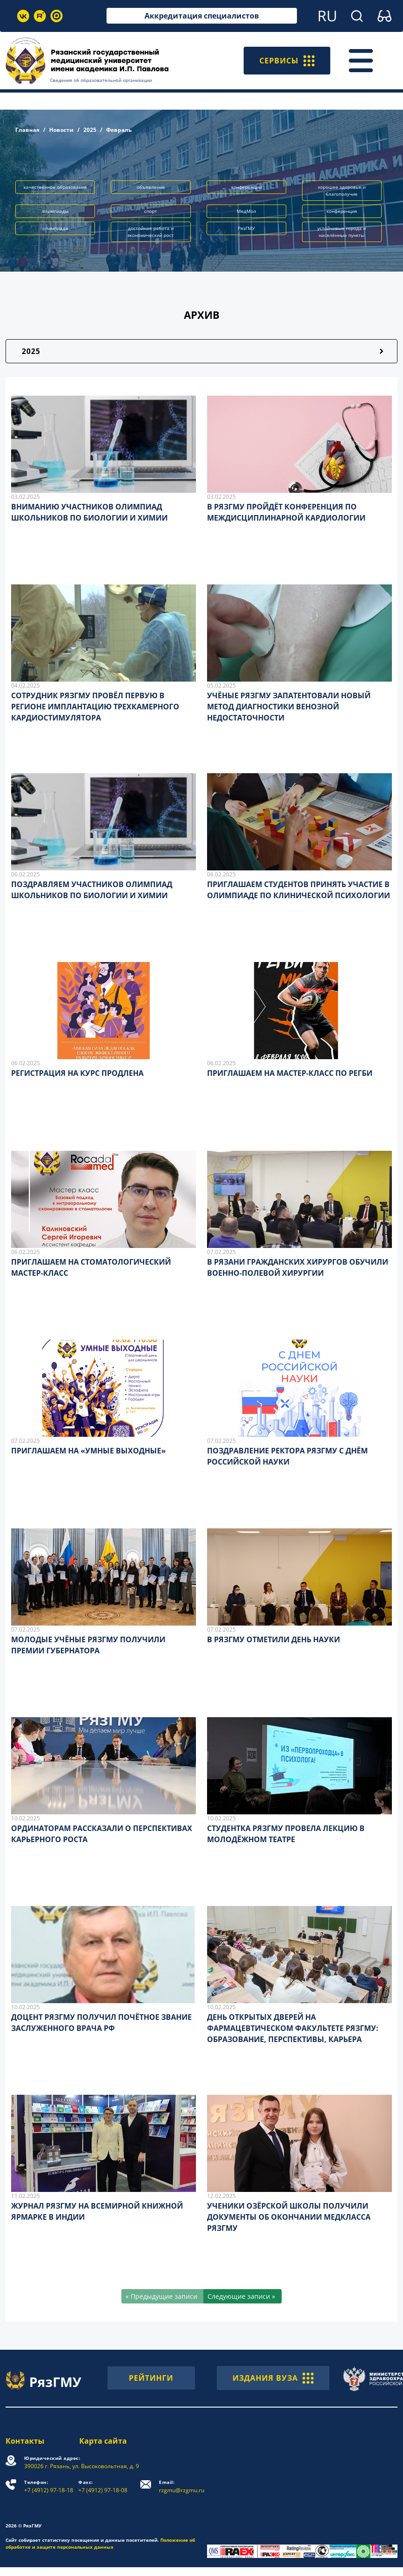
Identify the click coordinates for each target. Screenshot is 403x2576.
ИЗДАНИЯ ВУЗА (273, 2378)
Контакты (25, 2441)
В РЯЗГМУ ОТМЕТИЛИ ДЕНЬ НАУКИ (273, 1639)
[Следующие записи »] (242, 2296)
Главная (27, 130)
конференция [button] (342, 211)
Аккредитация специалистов (202, 16)
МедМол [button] (246, 211)
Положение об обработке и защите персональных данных (100, 2543)
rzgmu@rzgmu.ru (181, 2486)
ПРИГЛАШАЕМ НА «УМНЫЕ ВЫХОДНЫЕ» (88, 1451)
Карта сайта (103, 2441)
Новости (61, 130)
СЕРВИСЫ (287, 61)
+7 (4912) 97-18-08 (102, 2486)
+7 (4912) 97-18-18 (48, 2486)
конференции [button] (246, 187)
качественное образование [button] (55, 187)
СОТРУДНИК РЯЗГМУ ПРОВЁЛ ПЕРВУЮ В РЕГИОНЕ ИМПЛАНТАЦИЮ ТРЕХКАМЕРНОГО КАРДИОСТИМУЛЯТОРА (95, 706)
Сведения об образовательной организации (101, 80)
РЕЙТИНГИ (151, 2378)
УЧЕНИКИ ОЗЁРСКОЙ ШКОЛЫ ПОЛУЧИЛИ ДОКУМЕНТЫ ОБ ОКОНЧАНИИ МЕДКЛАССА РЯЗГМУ (289, 2217)
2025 (89, 130)
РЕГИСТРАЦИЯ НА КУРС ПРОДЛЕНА (77, 1073)
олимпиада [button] (55, 228)
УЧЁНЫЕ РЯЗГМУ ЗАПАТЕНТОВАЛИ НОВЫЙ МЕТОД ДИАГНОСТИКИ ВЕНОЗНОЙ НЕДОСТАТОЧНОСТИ (289, 706)
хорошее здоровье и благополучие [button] (341, 190)
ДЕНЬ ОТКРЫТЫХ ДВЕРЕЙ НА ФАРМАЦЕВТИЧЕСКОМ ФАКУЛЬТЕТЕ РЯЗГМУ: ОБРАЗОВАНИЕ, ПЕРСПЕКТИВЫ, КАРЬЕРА (292, 2028)
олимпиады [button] (55, 211)
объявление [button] (151, 187)
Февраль (119, 130)
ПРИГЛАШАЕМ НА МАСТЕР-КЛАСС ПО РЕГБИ (289, 1073)
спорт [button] (150, 211)
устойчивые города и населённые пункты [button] (341, 231)
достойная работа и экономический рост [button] (150, 231)
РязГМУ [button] (246, 228)
